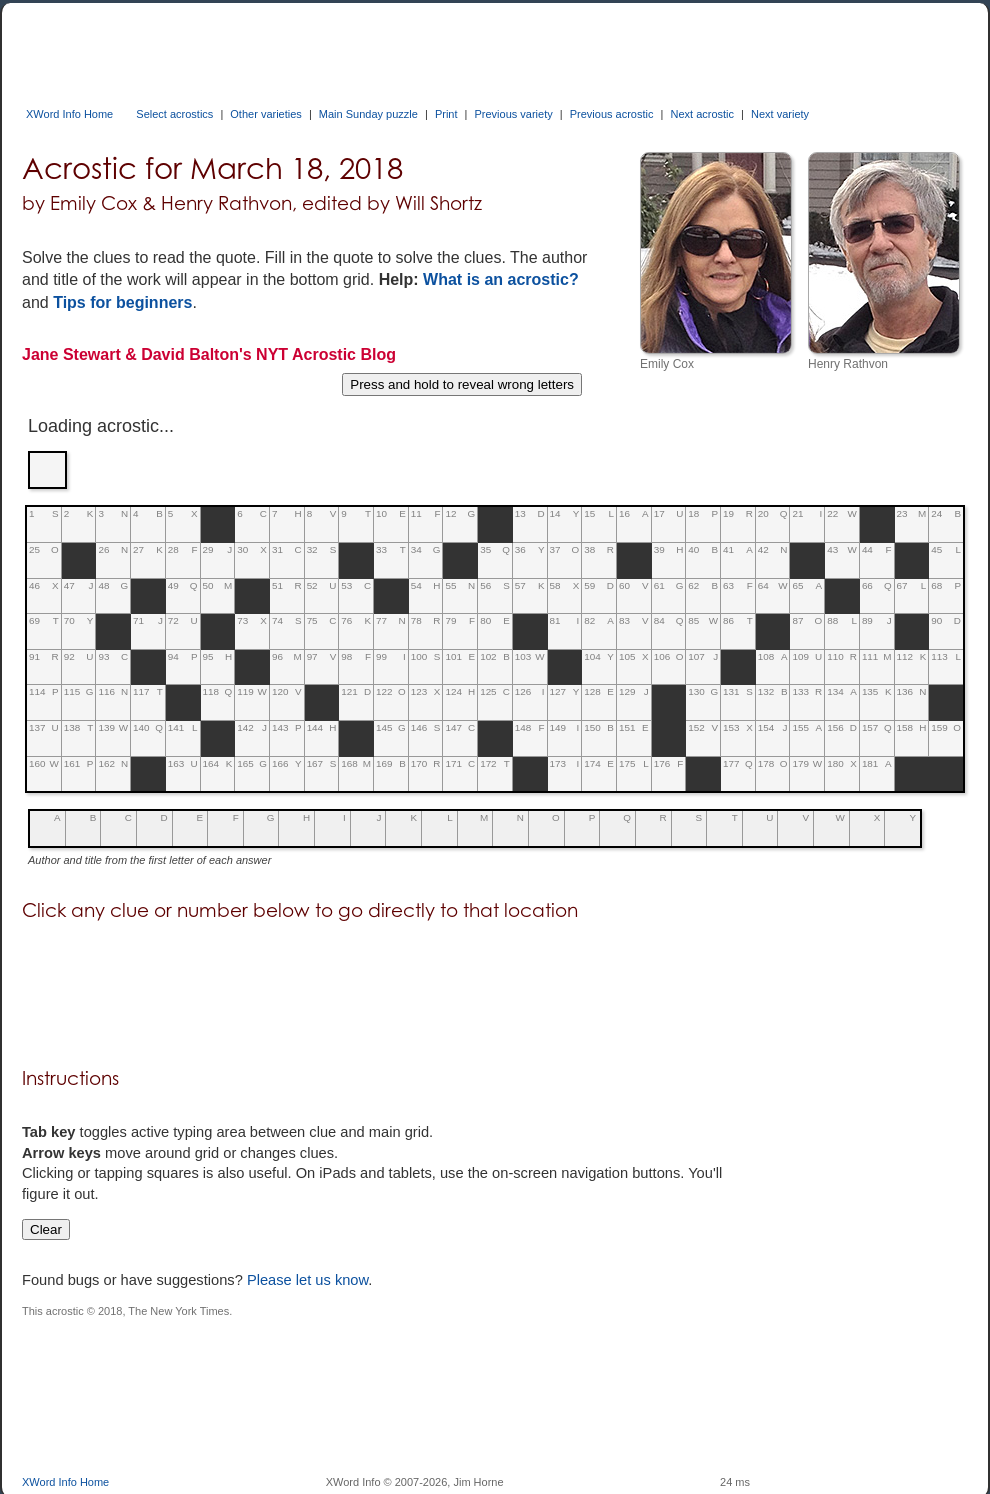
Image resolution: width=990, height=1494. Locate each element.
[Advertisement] (386, 48)
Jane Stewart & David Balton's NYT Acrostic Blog (209, 354)
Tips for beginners (122, 302)
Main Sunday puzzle (368, 114)
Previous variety (513, 114)
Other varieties (266, 114)
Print (446, 114)
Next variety (780, 114)
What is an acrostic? (501, 279)
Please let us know (307, 1280)
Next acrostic (702, 114)
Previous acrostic (612, 114)
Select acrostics (174, 114)
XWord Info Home (69, 114)
